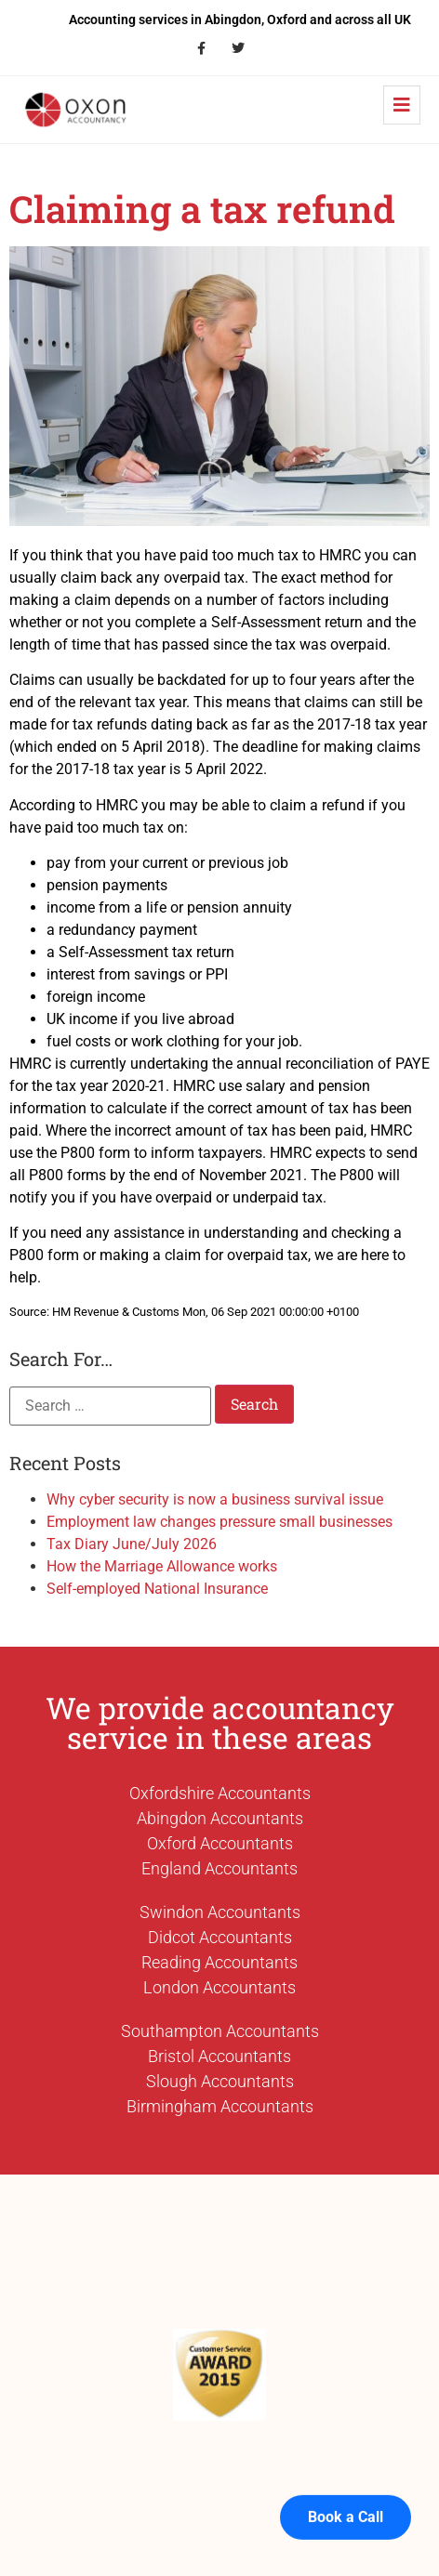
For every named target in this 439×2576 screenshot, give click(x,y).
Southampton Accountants (220, 2031)
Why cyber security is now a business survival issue (215, 1499)
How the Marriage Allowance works (162, 1566)
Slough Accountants (220, 2081)
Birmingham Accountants (219, 2106)
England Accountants (219, 1868)
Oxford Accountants (220, 1843)
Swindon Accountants (220, 1912)
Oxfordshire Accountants (220, 1793)
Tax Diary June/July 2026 (132, 1544)
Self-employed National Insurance (157, 1588)
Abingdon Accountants (220, 1818)
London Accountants (219, 1987)
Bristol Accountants (219, 2056)
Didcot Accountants (220, 1937)
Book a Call (345, 2492)
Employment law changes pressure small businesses (219, 1522)
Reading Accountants (219, 1962)
